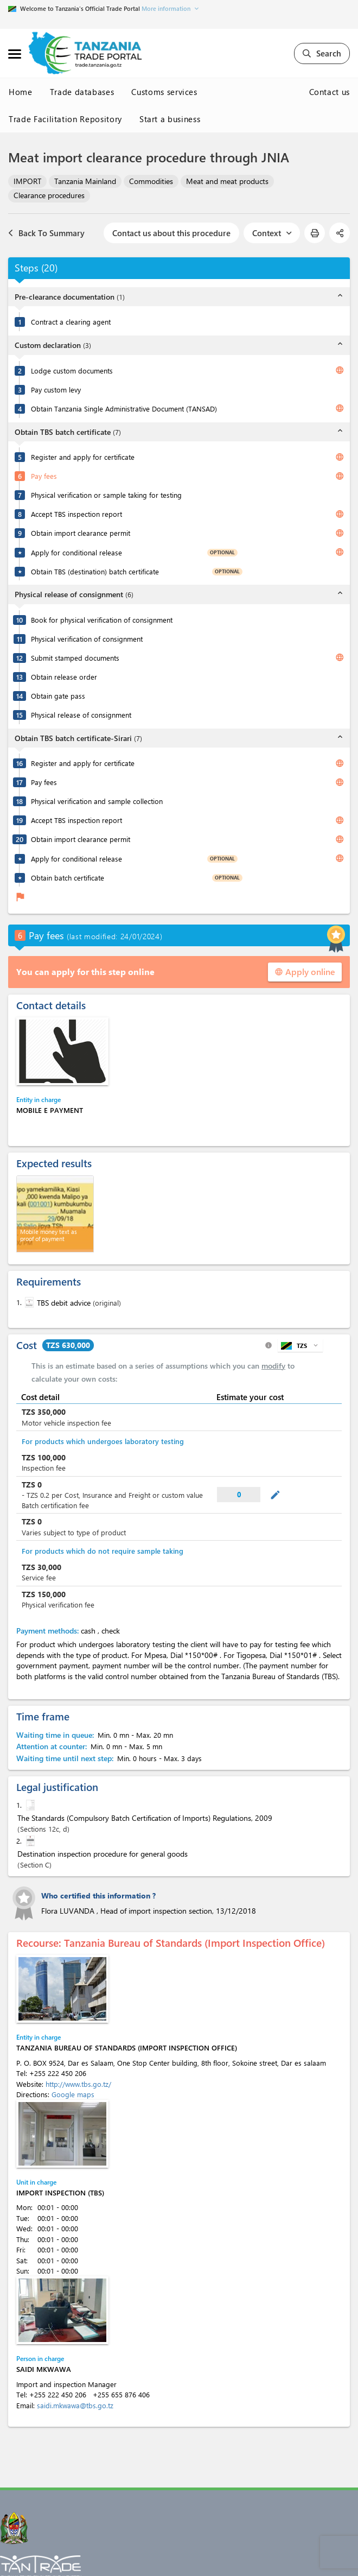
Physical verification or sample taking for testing (106, 494)
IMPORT (27, 181)
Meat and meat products (227, 181)
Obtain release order (64, 676)
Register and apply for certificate (83, 456)
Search (322, 53)
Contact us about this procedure (171, 232)
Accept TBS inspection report (76, 513)
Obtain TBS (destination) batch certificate (95, 571)
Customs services (164, 91)
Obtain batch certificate (67, 877)
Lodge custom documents (72, 370)
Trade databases (82, 91)
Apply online (304, 971)
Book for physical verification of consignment (101, 619)
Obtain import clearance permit (80, 532)
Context (271, 232)
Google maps (73, 2094)
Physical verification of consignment (87, 638)
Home (21, 91)
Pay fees (44, 475)
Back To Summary (46, 232)
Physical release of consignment (81, 714)
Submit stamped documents (75, 657)
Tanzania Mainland (85, 181)
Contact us (329, 91)
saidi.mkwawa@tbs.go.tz (75, 2405)
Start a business (169, 118)
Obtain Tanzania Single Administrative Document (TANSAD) (124, 408)
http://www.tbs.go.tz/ (78, 2083)
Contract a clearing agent (71, 321)
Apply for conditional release (76, 552)
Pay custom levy (56, 389)
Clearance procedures (49, 195)
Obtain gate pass (58, 695)
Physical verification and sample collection (97, 801)
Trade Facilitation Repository (65, 118)
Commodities (151, 181)
